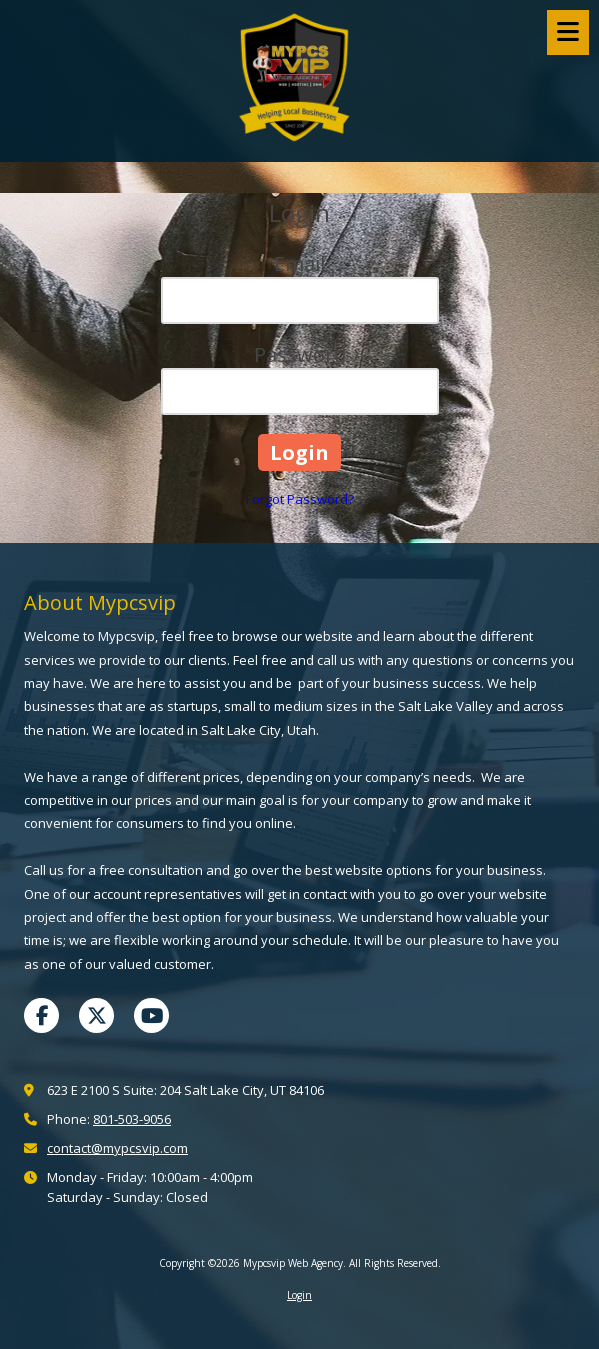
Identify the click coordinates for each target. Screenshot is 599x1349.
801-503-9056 (132, 1119)
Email (299, 263)
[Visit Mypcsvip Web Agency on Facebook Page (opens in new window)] (41, 1015)
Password (300, 354)
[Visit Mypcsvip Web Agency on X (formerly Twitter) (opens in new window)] (96, 1015)
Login (299, 1295)
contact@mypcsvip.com (117, 1148)
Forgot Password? (300, 499)
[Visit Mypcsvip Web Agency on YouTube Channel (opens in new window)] (151, 1015)
